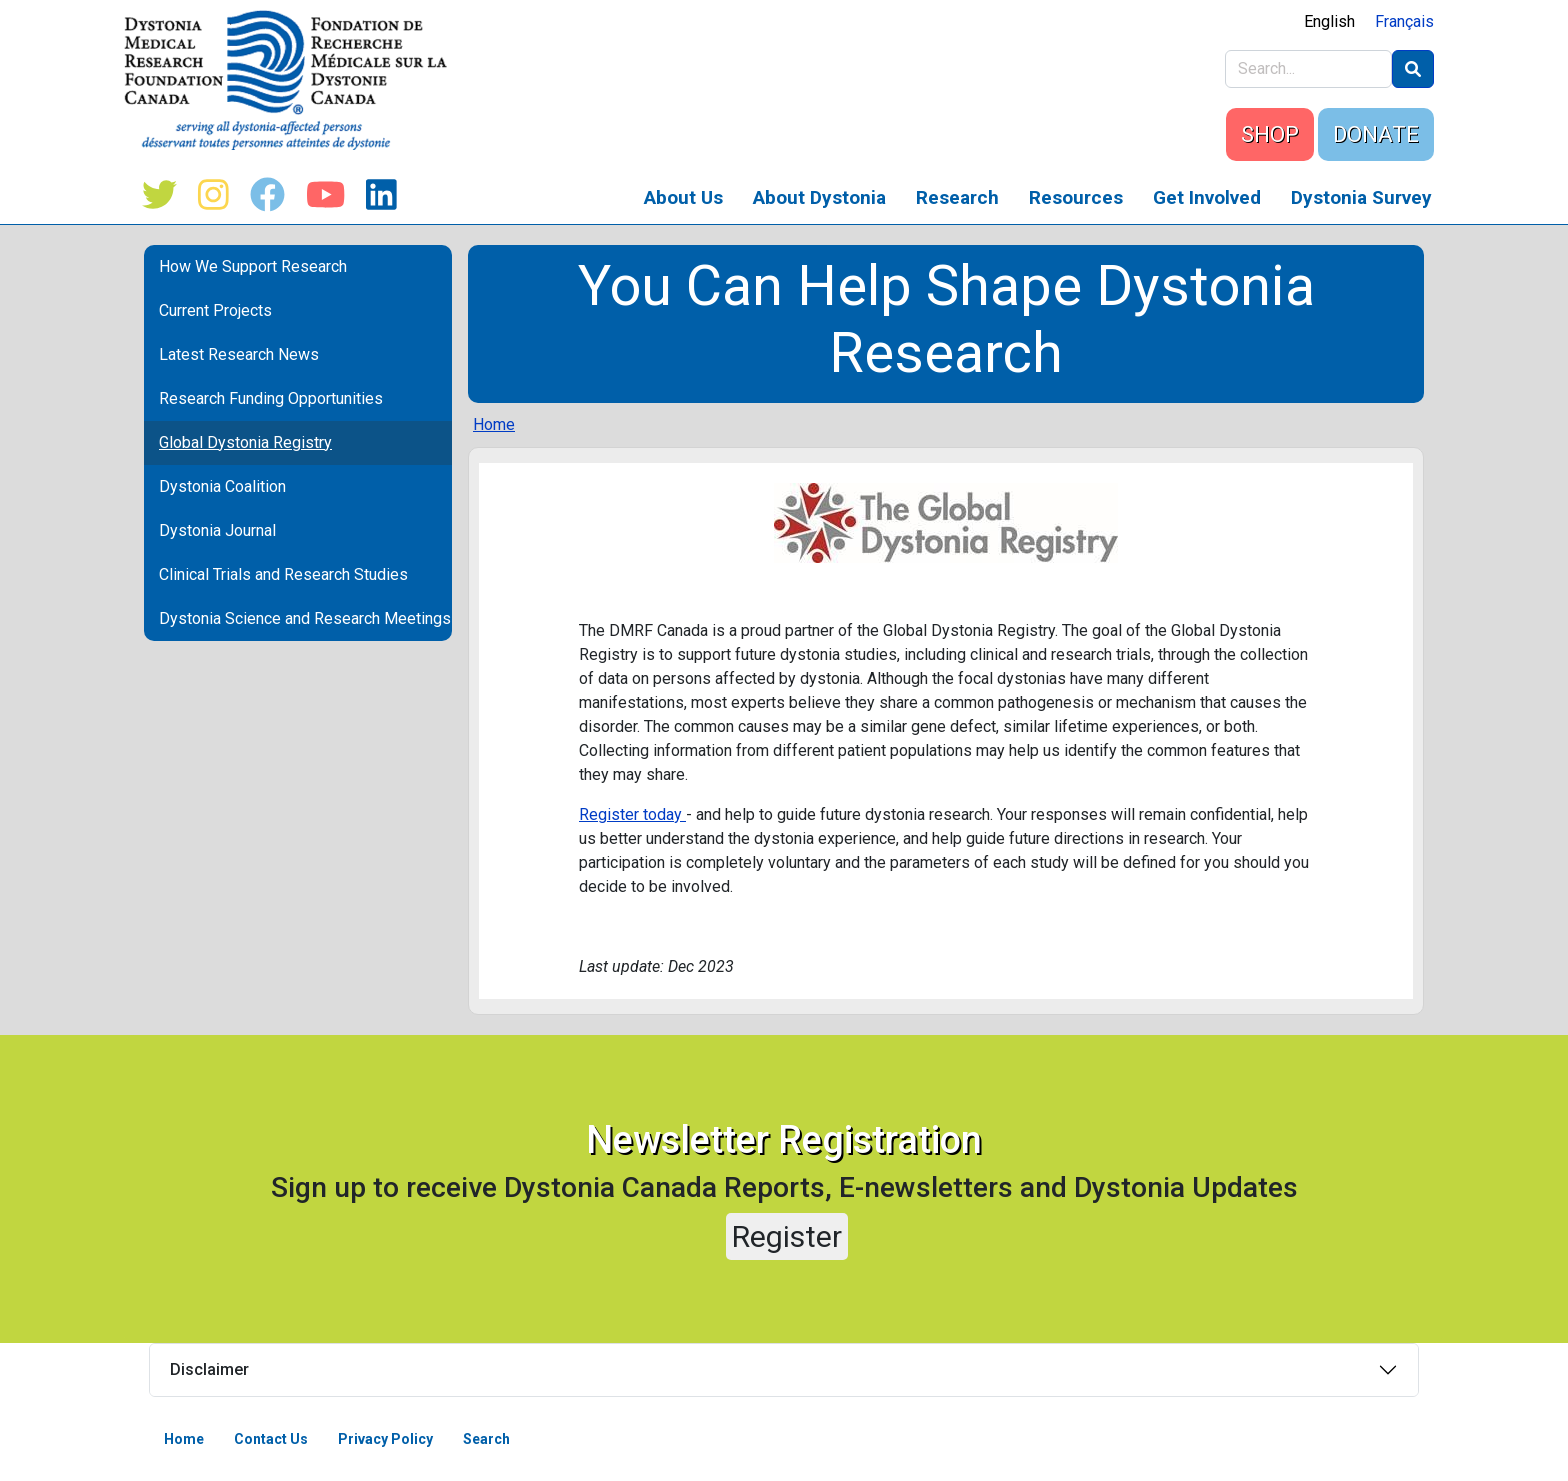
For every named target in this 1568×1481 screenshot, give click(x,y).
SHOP (1270, 134)
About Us (683, 197)
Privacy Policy (385, 1439)
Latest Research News (239, 354)
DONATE (1376, 134)
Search (486, 1439)
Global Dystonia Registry (245, 442)
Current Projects (215, 310)
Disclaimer (209, 1369)
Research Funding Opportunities (271, 398)
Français (1404, 21)
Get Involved (1207, 197)
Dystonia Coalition (222, 486)
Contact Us (271, 1439)
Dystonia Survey (1361, 197)
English (1329, 21)
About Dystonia (819, 197)
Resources (1076, 197)
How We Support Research (253, 266)
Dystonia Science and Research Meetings (305, 618)
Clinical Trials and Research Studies (283, 574)
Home (494, 424)
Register (787, 1236)
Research (957, 197)
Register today (632, 814)
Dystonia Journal (217, 530)
